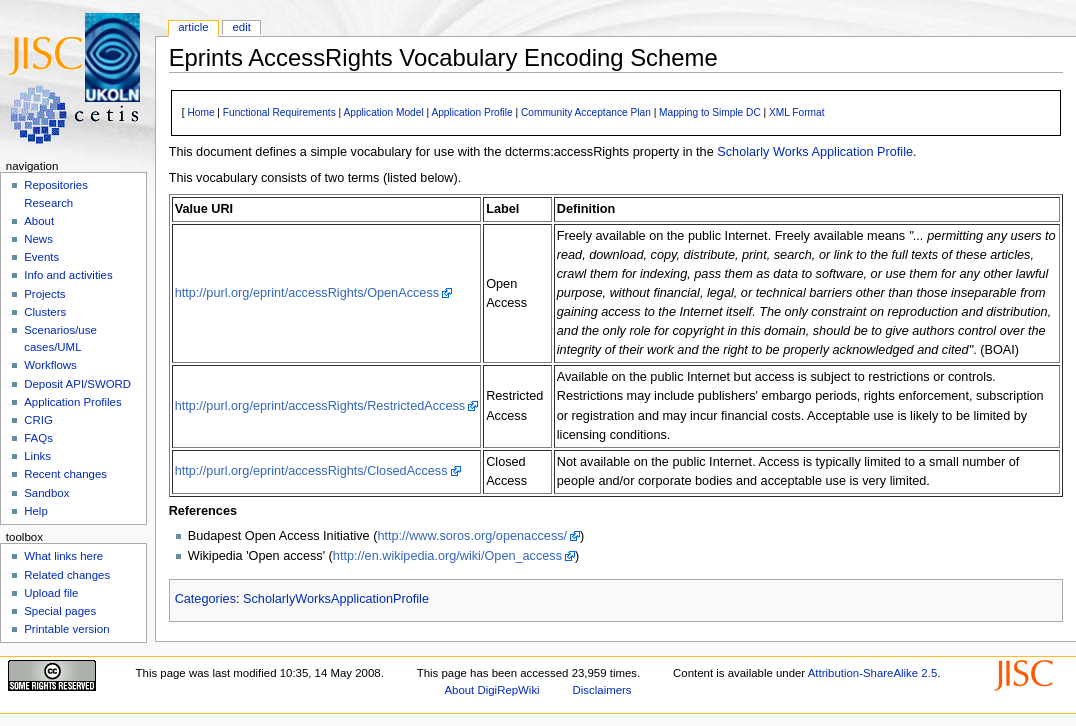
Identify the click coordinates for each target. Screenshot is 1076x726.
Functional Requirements (279, 112)
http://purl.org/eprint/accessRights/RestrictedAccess (320, 406)
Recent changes (65, 474)
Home (200, 112)
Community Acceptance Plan (586, 112)
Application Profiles (72, 402)
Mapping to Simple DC (710, 112)
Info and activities (68, 275)
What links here (63, 556)
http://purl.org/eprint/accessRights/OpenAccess (307, 293)
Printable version (66, 629)
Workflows (50, 365)
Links (37, 456)
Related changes (67, 575)
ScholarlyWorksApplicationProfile (336, 599)
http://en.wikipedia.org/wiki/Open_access (447, 556)
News (38, 239)
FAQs (38, 438)
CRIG (38, 420)
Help (36, 511)
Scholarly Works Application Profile (815, 152)
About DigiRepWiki (491, 690)
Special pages (60, 611)
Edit (241, 27)
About (39, 221)
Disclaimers (602, 690)
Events (41, 257)
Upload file (51, 593)
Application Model (383, 112)
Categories (205, 599)
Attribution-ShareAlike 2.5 (873, 673)
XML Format (797, 112)
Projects (44, 294)
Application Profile (471, 112)
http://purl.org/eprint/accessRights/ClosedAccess (311, 471)
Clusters (45, 312)
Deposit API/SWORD (77, 384)
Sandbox (46, 493)
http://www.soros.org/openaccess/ (472, 536)
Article (193, 27)
